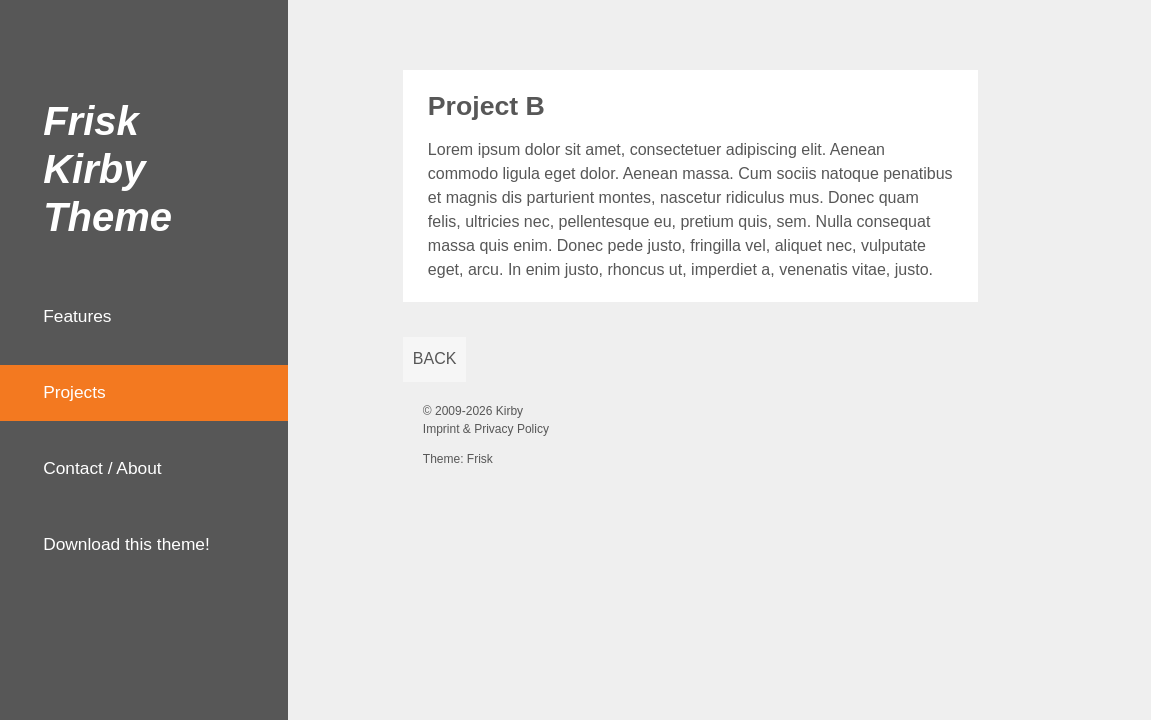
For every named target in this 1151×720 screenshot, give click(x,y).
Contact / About (102, 468)
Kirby (509, 411)
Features (77, 316)
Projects (74, 392)
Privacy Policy (511, 429)
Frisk (480, 459)
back (435, 358)
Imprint (441, 429)
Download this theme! (126, 544)
